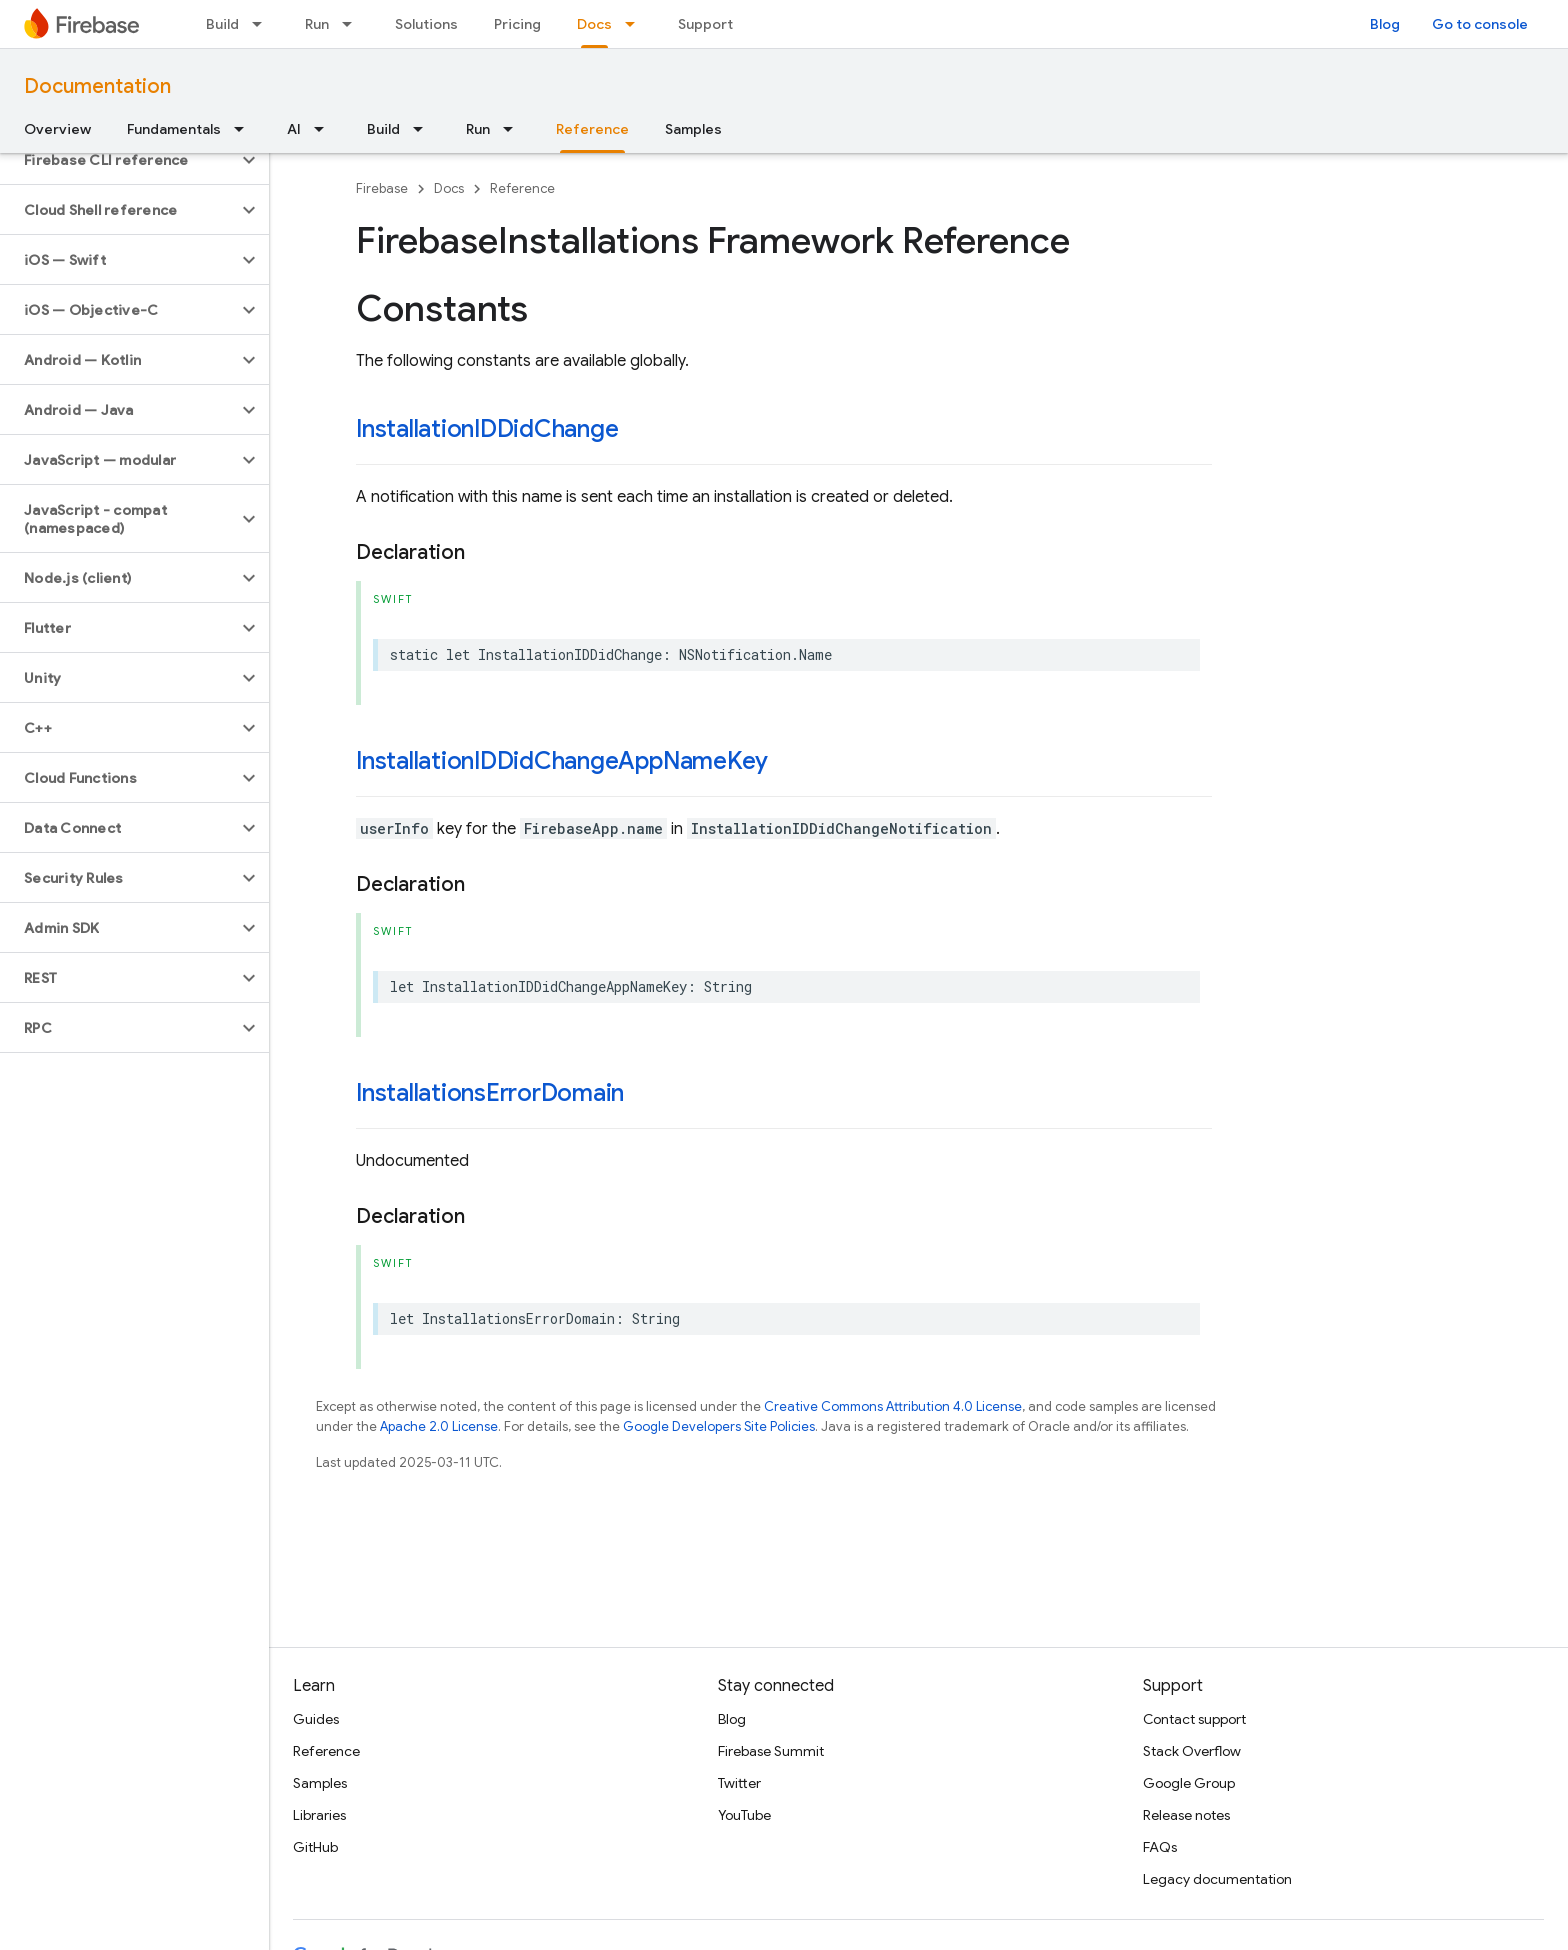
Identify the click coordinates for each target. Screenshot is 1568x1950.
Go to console (1480, 24)
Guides (316, 1719)
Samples (693, 129)
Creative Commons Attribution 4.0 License (893, 1406)
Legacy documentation (1217, 1879)
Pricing (517, 24)
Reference (522, 188)
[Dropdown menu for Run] (353, 24)
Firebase (382, 188)
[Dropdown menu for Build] (263, 24)
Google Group (1189, 1783)
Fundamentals (174, 129)
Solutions (426, 24)
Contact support (1194, 1719)
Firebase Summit (771, 1751)
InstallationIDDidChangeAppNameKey (562, 761)
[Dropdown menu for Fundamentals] (245, 129)
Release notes (1186, 1815)
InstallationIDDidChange (487, 429)
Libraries (319, 1815)
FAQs (1160, 1847)
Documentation (97, 86)
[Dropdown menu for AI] (325, 129)
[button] (118, 160)
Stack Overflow (1192, 1751)
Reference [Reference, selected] (592, 129)
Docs (449, 188)
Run (317, 24)
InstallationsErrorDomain (490, 1093)
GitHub (315, 1847)
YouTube (744, 1815)
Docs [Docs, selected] (594, 24)
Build (222, 24)
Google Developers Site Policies (719, 1426)
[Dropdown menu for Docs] (636, 24)
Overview (57, 129)
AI (294, 129)
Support (705, 24)
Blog (1385, 24)
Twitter (739, 1783)
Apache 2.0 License (439, 1426)
